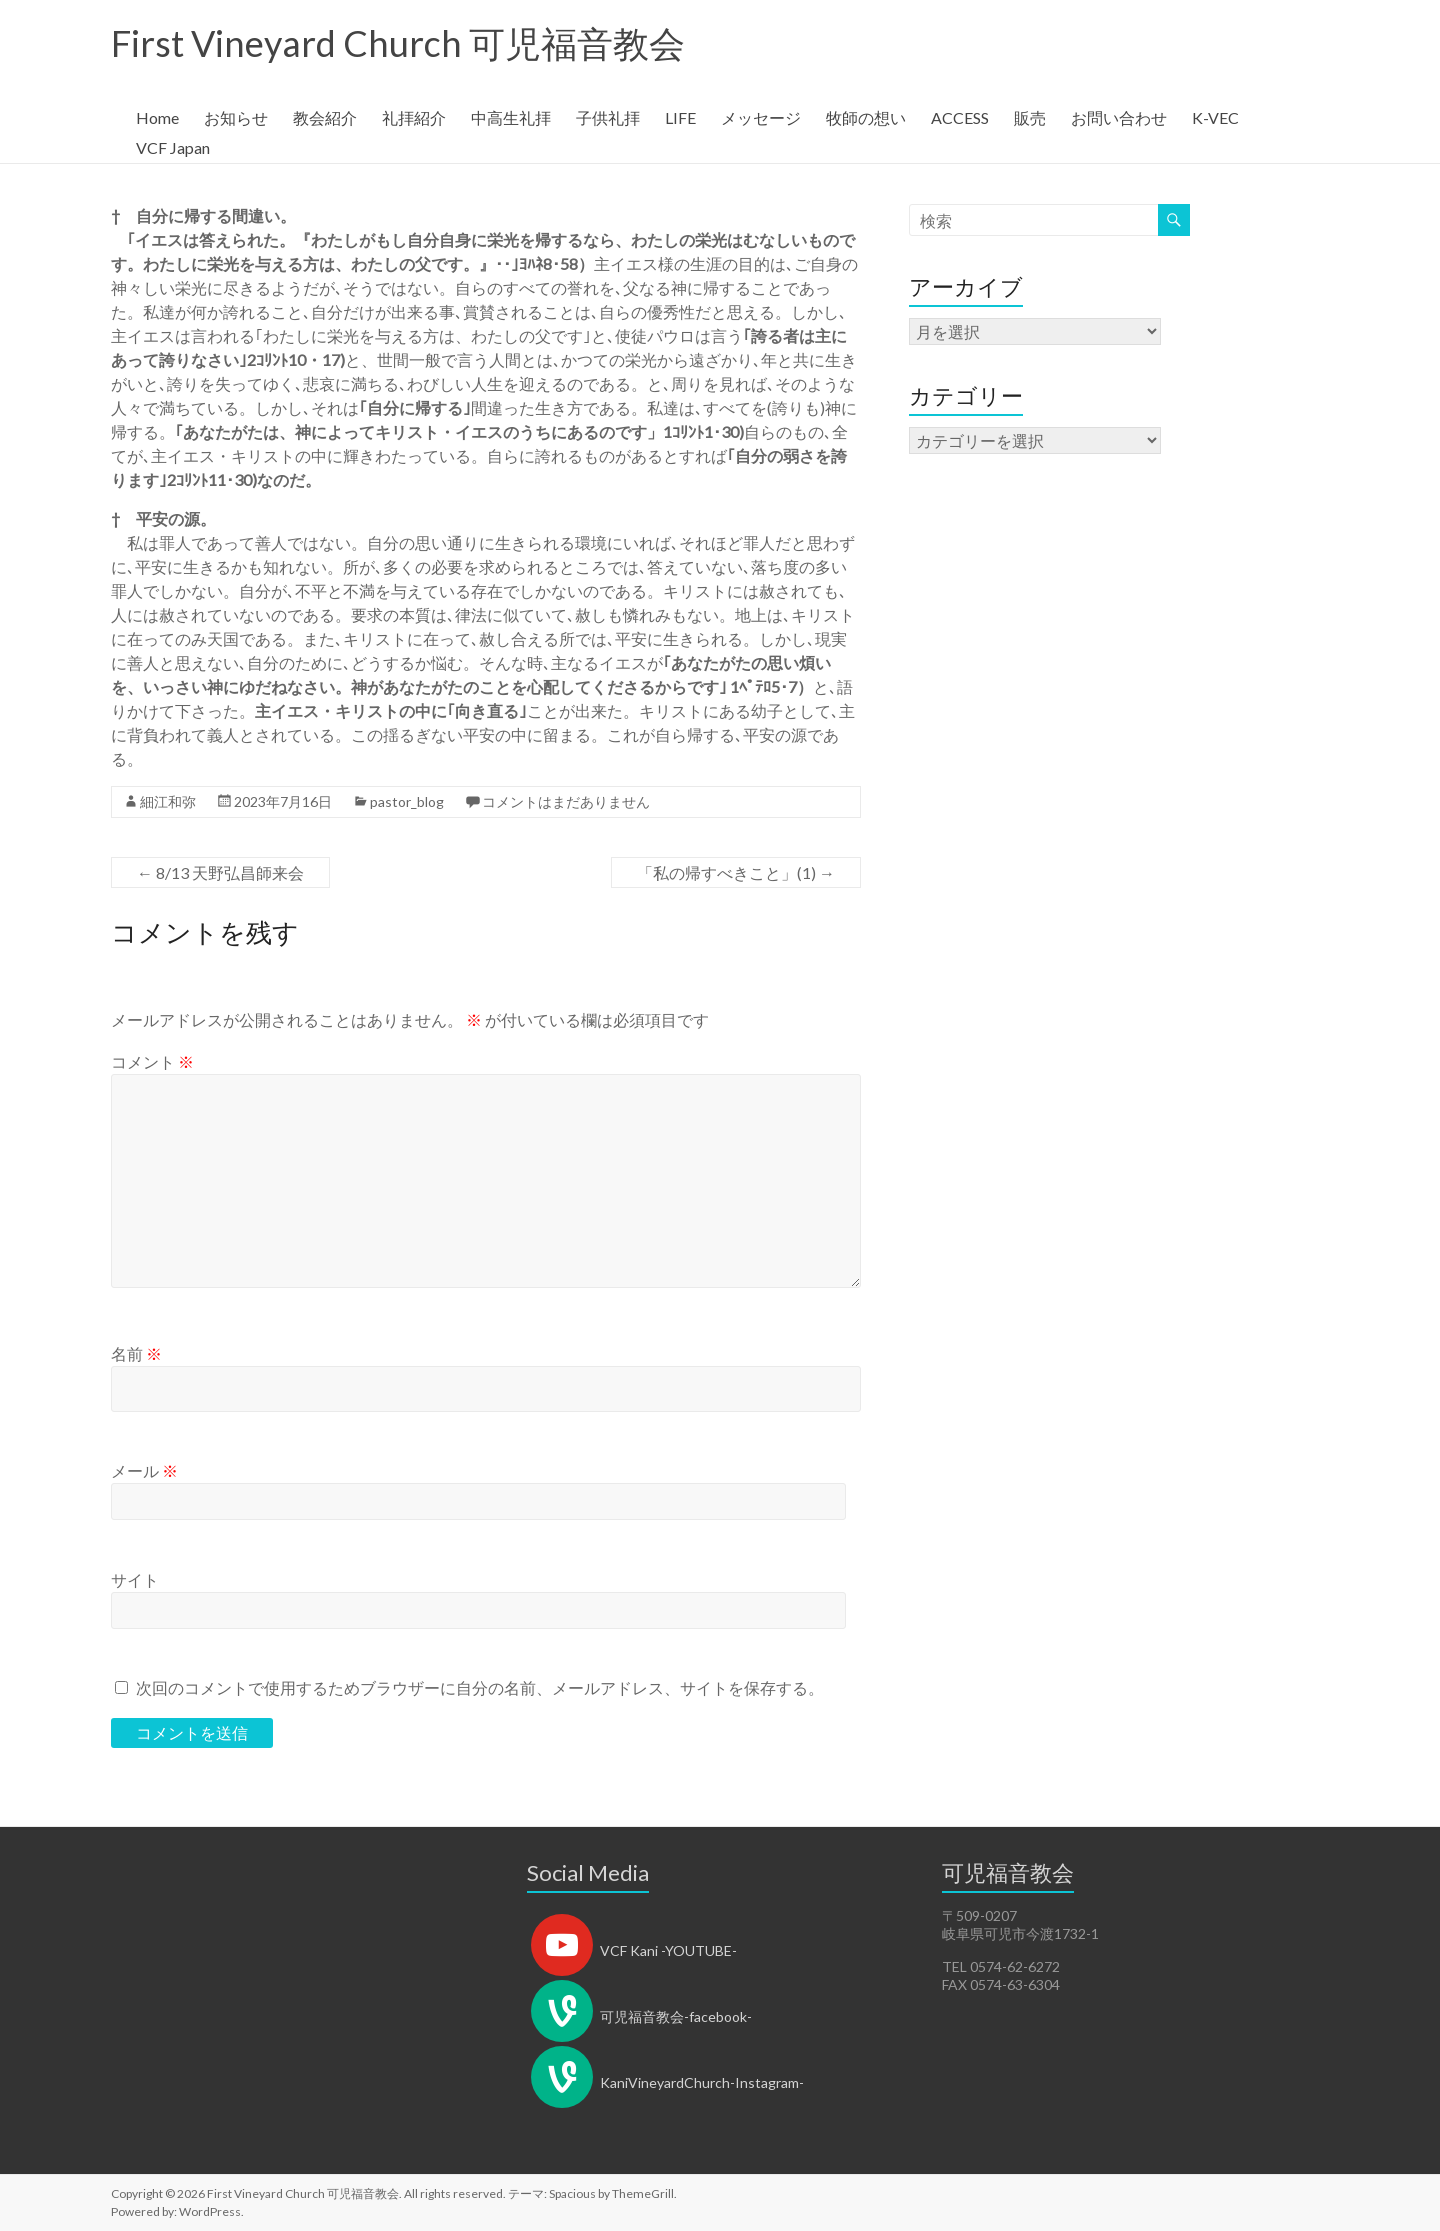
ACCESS (960, 117)
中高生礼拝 (511, 117)
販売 (1030, 117)
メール (144, 1470)
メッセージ (761, 117)
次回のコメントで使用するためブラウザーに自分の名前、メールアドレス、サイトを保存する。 (480, 1687)
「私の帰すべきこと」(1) (736, 872)
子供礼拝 (608, 117)
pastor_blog (407, 801)
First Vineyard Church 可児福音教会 (398, 43)
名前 (136, 1353)
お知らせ (236, 117)
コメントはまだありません (566, 801)
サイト (135, 1579)
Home (157, 117)
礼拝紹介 (414, 117)
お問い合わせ (1119, 117)
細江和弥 (168, 801)
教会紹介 (325, 117)
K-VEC (1215, 117)
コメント (152, 1061)
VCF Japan (173, 147)
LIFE (680, 117)
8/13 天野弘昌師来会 (220, 872)
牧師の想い (866, 117)
